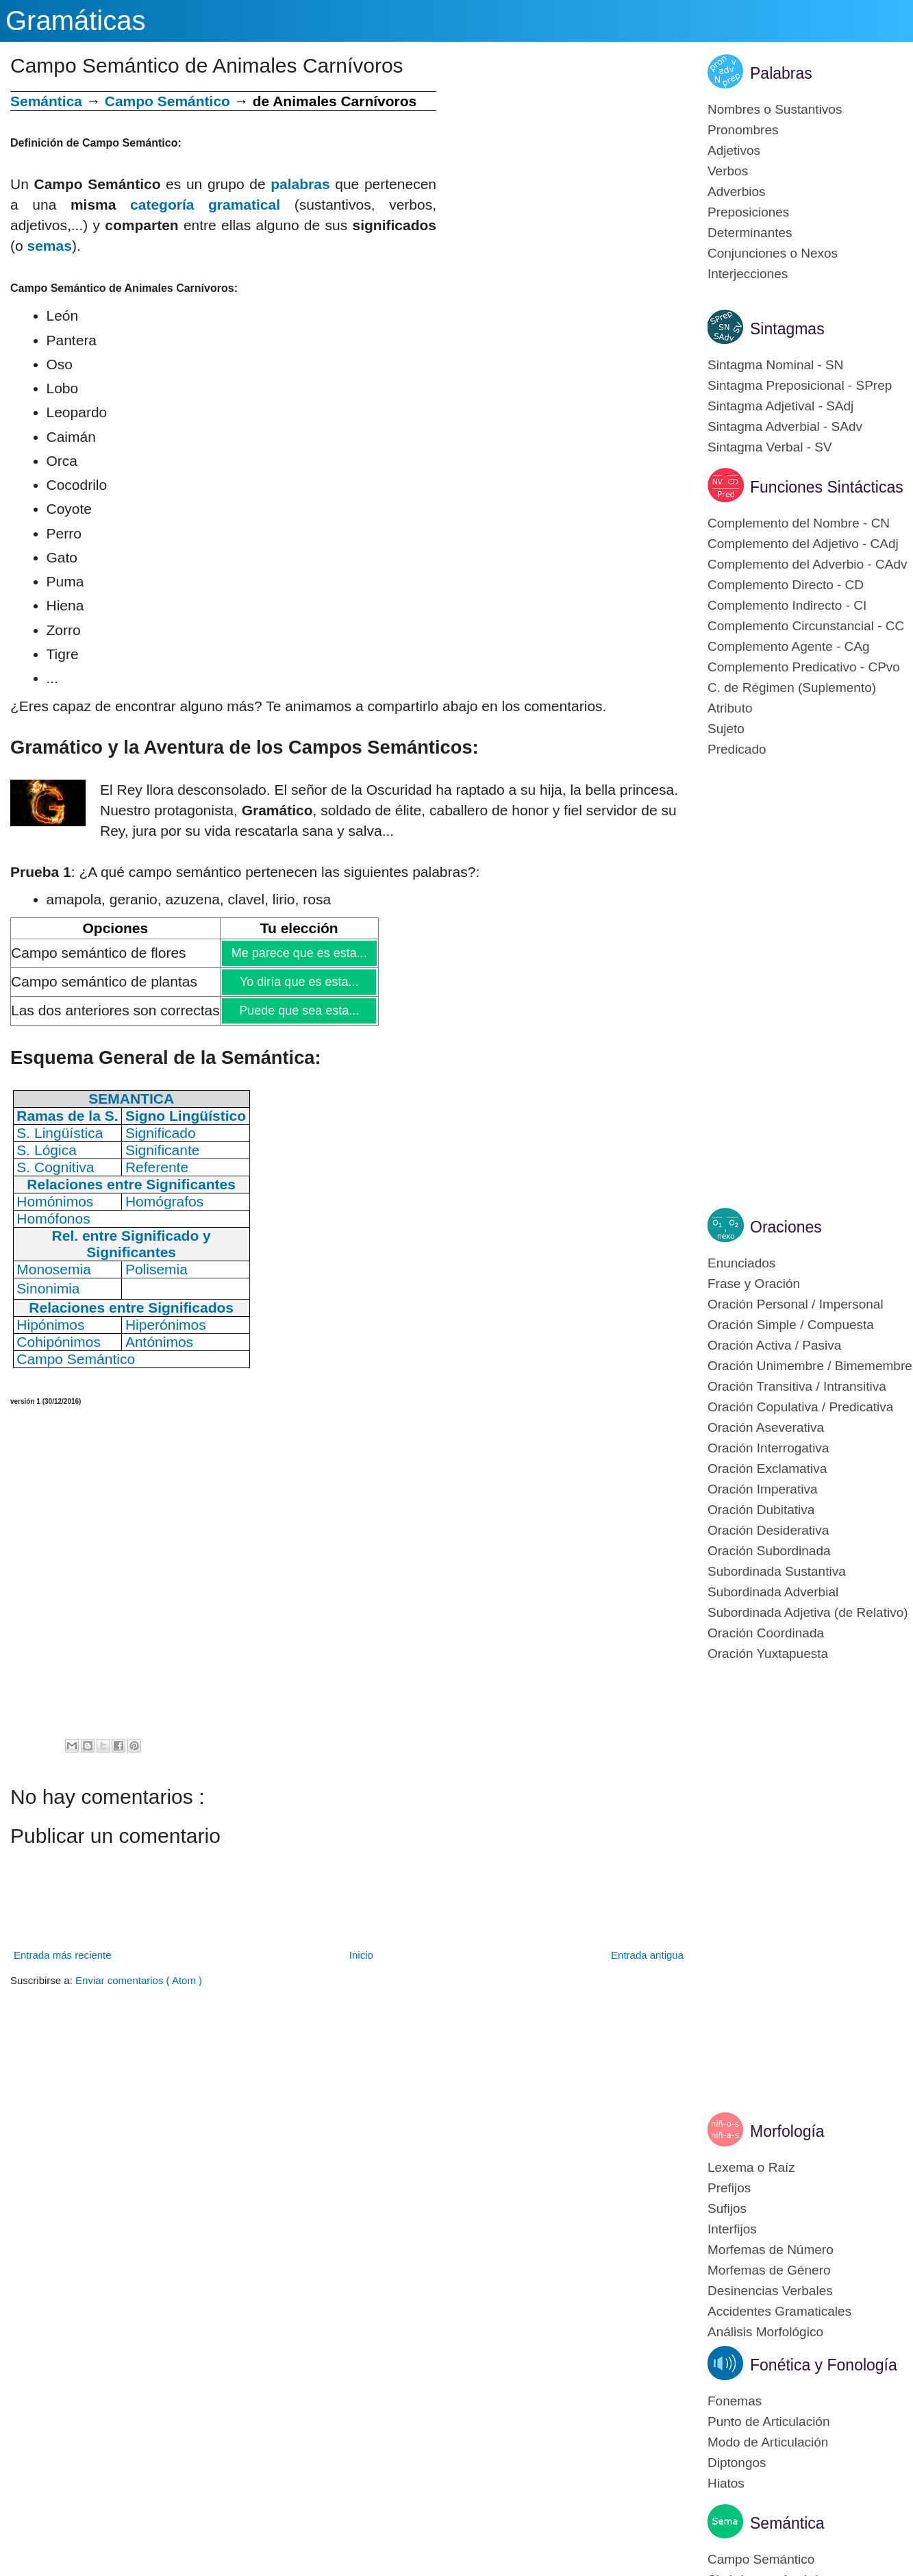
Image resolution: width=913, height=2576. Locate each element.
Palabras (781, 73)
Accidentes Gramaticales (779, 2311)
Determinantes (750, 232)
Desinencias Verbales (770, 2290)
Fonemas (735, 2401)
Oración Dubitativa (761, 1509)
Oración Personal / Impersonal (796, 1304)
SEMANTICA (131, 1098)
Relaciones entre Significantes (131, 1184)
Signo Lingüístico (185, 1116)
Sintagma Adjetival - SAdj (780, 406)
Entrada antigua (647, 1955)
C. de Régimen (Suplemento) (792, 687)
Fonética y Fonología (823, 2365)
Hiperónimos (165, 1325)
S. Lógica (46, 1150)
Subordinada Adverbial (773, 1592)
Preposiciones (748, 212)
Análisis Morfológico (765, 2332)
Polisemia (156, 1269)
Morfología (787, 2131)
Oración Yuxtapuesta (768, 1653)
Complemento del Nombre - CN (799, 523)
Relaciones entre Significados (131, 1307)
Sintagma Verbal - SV (770, 447)
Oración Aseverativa (766, 1427)
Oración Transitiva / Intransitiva (797, 1386)
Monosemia (53, 1269)
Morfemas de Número (771, 2249)
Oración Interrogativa (768, 1448)
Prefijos (729, 2188)
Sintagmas (787, 329)
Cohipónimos (58, 1342)
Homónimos (54, 1201)
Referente (156, 1167)
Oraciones (786, 1227)
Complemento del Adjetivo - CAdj (803, 543)
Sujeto (726, 728)
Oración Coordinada (766, 1633)
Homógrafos (164, 1201)
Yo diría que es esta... (299, 982)
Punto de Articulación (769, 2421)
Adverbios (737, 191)
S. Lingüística (59, 1133)
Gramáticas (75, 20)
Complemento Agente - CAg (789, 646)
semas (49, 245)
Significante (162, 1150)
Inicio (361, 1955)
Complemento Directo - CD (786, 585)
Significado (160, 1133)
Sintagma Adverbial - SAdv (785, 426)
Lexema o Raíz (751, 2167)
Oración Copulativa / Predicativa (800, 1407)
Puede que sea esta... (298, 1010)
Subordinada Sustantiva (777, 1571)
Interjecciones (748, 274)
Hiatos (726, 2483)
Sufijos (727, 2208)
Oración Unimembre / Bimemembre (810, 1366)
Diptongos (737, 2462)
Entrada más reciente (63, 1955)
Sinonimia (47, 1288)
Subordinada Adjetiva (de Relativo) (808, 1612)
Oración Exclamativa (767, 1468)
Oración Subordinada (769, 1551)
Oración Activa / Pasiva (774, 1345)
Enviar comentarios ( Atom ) (138, 1980)
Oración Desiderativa (768, 1530)
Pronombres (743, 130)
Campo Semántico (167, 101)
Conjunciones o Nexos (773, 253)
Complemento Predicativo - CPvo (804, 667)
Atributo (730, 708)
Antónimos (159, 1342)
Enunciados (741, 1263)
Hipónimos (50, 1325)
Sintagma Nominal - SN (776, 365)
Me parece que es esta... (299, 953)
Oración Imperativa (763, 1489)
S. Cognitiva (55, 1167)
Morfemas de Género (769, 2270)
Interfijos (732, 2229)
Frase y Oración (754, 1283)
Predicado (737, 749)
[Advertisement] (562, 187)
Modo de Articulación (768, 2442)
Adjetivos (734, 150)
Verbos (728, 171)
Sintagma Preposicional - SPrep (800, 385)
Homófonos (53, 1218)
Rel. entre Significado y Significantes (131, 1244)
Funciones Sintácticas (826, 487)
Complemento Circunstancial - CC (806, 626)
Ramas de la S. (67, 1116)
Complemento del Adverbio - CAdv (807, 564)
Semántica (46, 101)
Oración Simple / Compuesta (791, 1324)
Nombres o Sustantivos (775, 109)
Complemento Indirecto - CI (787, 605)
